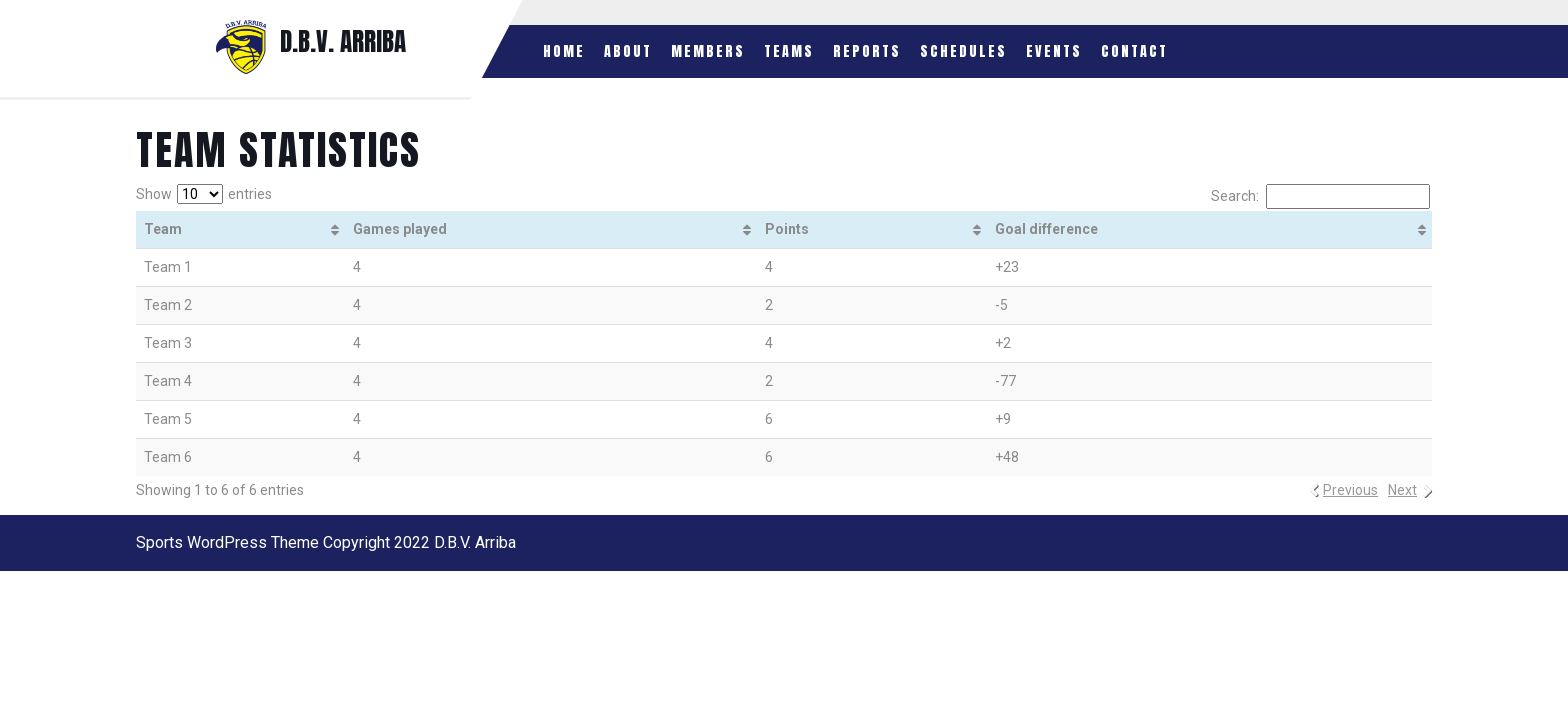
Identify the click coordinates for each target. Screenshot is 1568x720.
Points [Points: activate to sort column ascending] (787, 229)
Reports (867, 51)
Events (1054, 51)
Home (564, 51)
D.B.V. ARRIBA (343, 41)
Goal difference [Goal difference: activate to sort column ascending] (1046, 229)
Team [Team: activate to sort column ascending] (163, 229)
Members (708, 51)
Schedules (963, 51)
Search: (1320, 196)
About (628, 51)
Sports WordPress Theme (227, 542)
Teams (789, 51)
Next (1402, 490)
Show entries (204, 194)
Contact (1134, 51)
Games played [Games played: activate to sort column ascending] (400, 229)
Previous (1350, 490)
